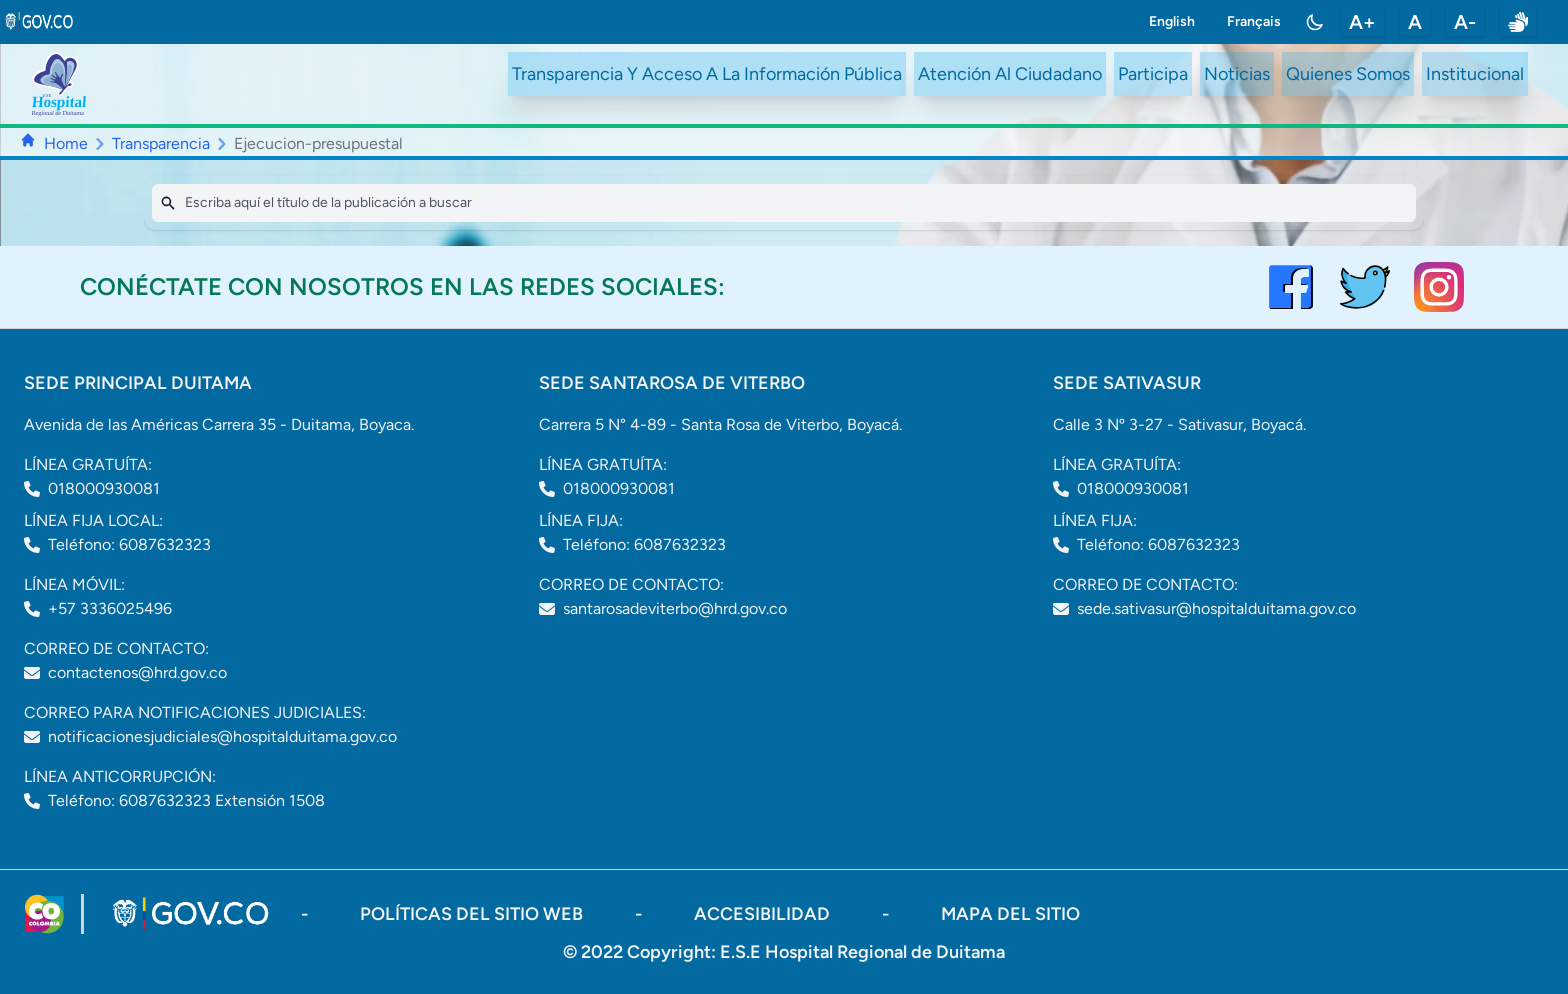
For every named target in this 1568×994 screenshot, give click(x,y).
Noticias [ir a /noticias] (1237, 74)
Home (66, 143)
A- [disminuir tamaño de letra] (1465, 22)
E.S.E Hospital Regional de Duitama (862, 952)
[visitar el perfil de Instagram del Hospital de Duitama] (1439, 287)
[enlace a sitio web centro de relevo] (1518, 22)
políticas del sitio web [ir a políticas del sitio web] (473, 914)
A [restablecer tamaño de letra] (1415, 22)
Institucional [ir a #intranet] (1475, 74)
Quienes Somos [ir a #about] (1348, 74)
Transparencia (161, 143)
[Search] (784, 203)
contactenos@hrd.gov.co (137, 672)
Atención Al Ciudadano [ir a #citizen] (1010, 74)
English (1172, 21)
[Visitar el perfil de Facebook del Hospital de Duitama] (1291, 287)
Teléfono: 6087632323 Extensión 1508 (186, 800)
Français (1254, 21)
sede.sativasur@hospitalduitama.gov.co (1216, 608)
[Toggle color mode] (1315, 22)
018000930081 (104, 488)
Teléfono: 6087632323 (129, 544)
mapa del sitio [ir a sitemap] (1010, 914)
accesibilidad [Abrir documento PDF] (764, 914)
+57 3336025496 (110, 608)
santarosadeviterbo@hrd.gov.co (675, 608)
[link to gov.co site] (40, 22)
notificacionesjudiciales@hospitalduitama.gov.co (222, 736)
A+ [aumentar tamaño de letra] (1362, 22)
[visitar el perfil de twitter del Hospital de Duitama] (1365, 287)
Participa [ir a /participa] (1153, 74)
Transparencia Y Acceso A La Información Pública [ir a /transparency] (707, 74)
